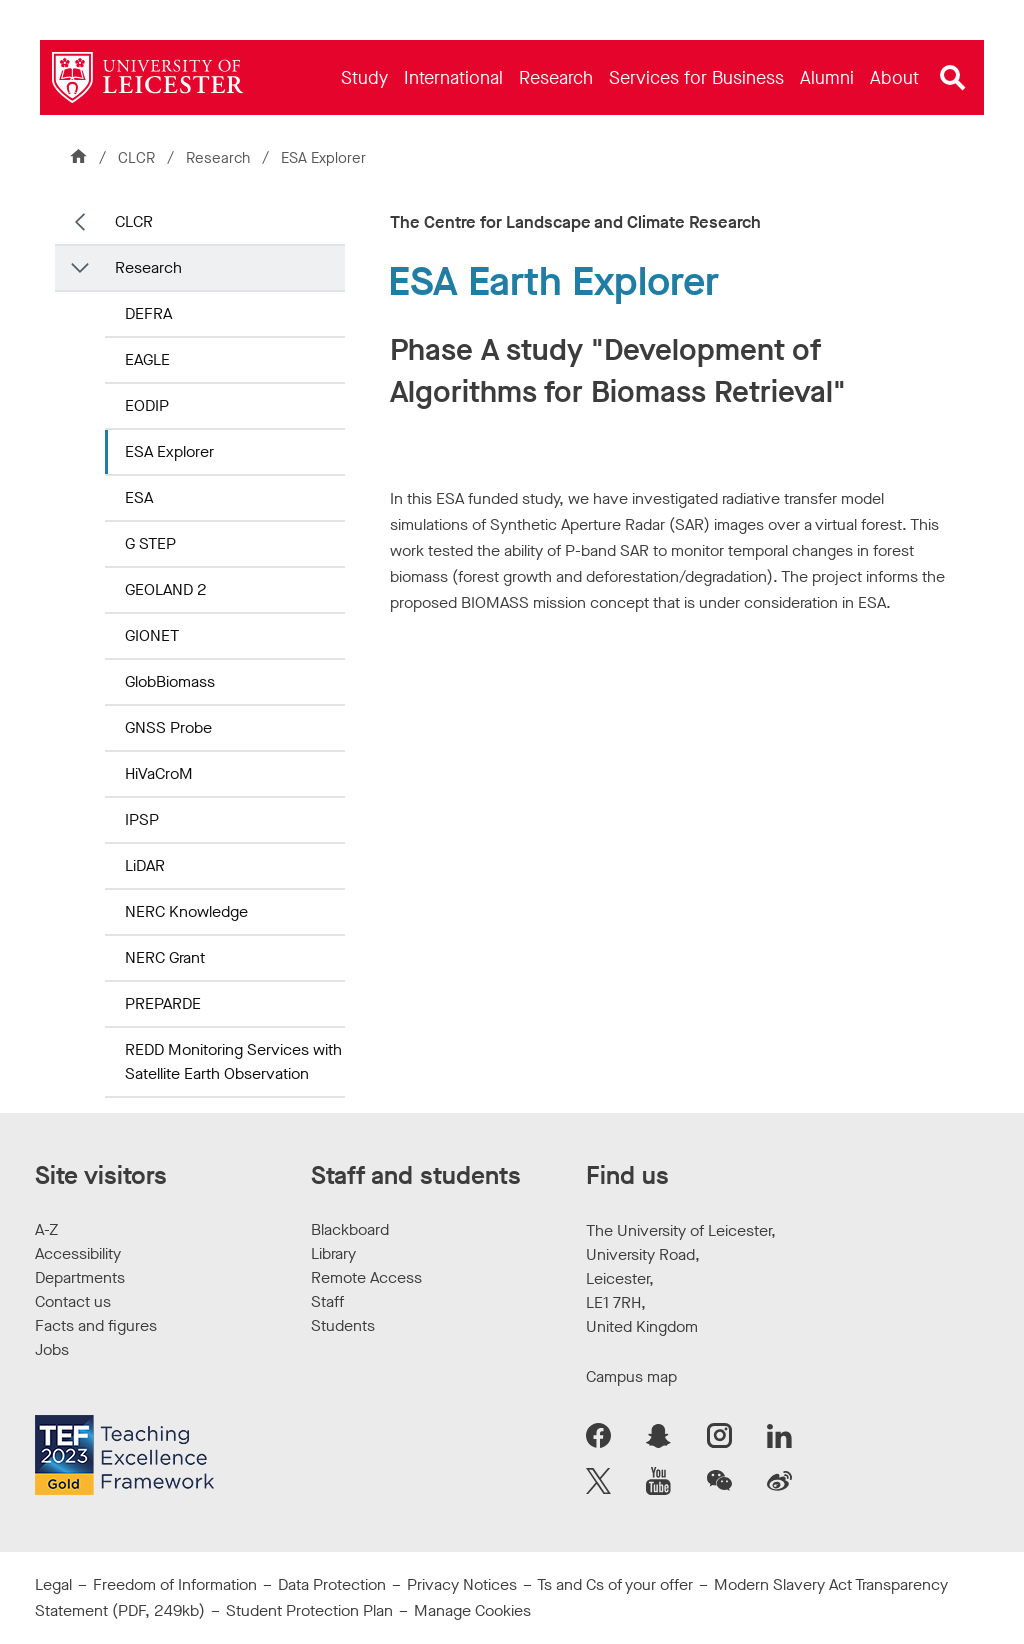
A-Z (46, 1229)
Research (220, 158)
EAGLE (147, 359)
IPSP (142, 819)
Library (333, 1253)
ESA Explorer (169, 451)
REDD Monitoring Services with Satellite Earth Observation (233, 1061)
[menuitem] (364, 77)
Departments (80, 1277)
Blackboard (350, 1229)
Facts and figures (96, 1325)
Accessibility (78, 1253)
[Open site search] (953, 78)
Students (343, 1325)
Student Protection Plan (309, 1610)
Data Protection (332, 1584)
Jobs (52, 1349)
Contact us (73, 1301)
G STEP (150, 543)
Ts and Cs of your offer (615, 1584)
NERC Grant (165, 957)
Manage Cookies (472, 1610)
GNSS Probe (168, 727)
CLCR (136, 158)
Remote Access (366, 1277)
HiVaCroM (159, 773)
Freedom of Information (175, 1584)
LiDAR (145, 865)
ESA (139, 497)
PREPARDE (163, 1003)
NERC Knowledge (186, 911)
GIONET (152, 635)
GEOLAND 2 (166, 589)
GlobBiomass (170, 681)
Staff (327, 1301)
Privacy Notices (462, 1584)
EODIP (147, 405)
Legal (53, 1584)
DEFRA (148, 313)
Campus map (631, 1376)
